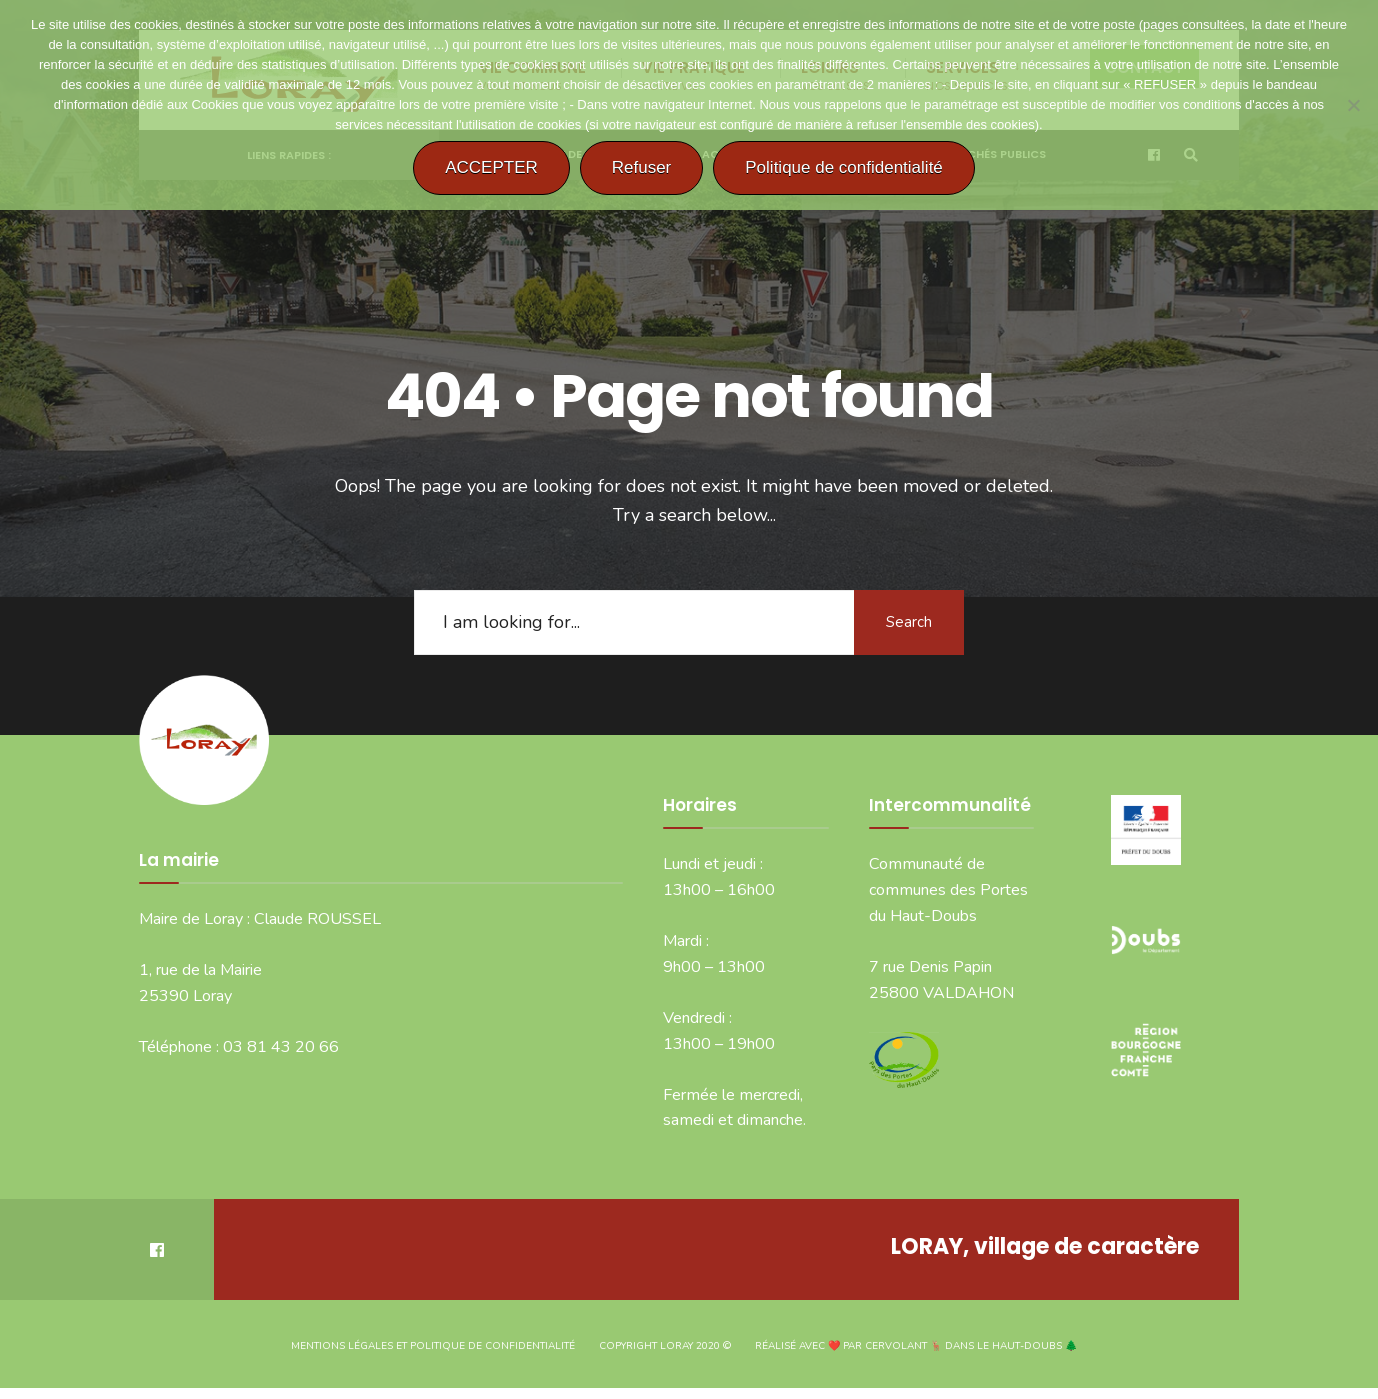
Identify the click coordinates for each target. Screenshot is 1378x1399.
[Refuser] (1353, 105)
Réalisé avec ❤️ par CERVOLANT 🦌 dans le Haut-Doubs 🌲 (916, 1346)
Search (909, 622)
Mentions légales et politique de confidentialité (433, 1346)
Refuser (642, 167)
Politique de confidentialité (844, 167)
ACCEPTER (491, 167)
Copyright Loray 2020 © (665, 1346)
